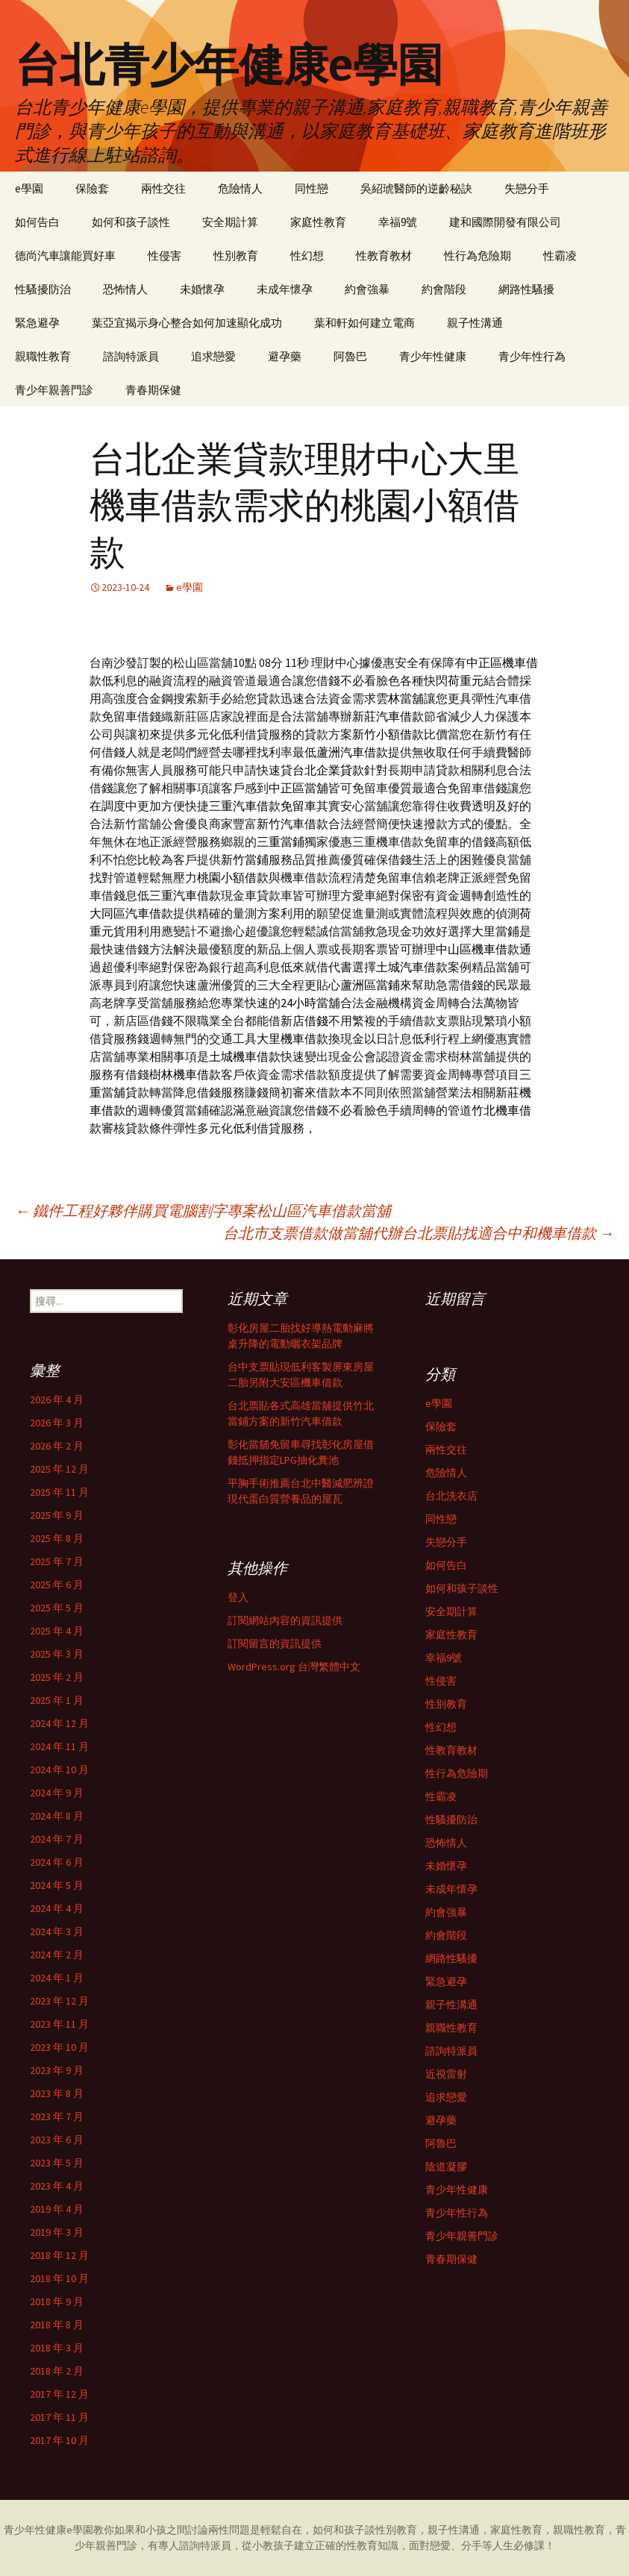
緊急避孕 (37, 323)
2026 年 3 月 (57, 1422)
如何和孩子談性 (131, 222)
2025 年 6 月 (57, 1584)
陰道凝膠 (446, 2166)
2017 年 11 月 (59, 2417)
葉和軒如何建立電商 (364, 323)
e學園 (29, 188)
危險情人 (240, 188)
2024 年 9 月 (57, 1792)
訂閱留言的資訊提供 (275, 1643)
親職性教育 (43, 356)
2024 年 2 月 (57, 1954)
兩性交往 (163, 188)
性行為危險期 (477, 255)
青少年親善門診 (54, 390)
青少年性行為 (532, 356)
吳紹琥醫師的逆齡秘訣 (416, 188)
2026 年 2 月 (57, 1445)
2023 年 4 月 (57, 2186)
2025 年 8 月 (57, 1538)
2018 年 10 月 (59, 2278)
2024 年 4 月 (57, 1908)
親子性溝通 (475, 323)
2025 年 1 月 (57, 1700)
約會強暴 (367, 289)
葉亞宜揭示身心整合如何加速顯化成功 (187, 323)
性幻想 (307, 255)
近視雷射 (446, 2074)
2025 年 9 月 (57, 1515)
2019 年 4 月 (57, 2209)
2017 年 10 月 (59, 2440)
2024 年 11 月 (59, 1746)
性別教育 (235, 255)
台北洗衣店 (451, 1495)
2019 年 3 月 (57, 2232)
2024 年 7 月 (57, 1839)
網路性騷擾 (526, 289)
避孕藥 (284, 356)
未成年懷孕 (285, 289)
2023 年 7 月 (57, 2116)
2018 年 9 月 (57, 2301)
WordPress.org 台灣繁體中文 (294, 1666)
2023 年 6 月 (57, 2139)
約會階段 (444, 289)
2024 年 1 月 (57, 1977)
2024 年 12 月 (59, 1723)
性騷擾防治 (43, 289)
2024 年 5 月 (57, 1885)
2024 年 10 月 (59, 1769)
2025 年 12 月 (59, 1469)
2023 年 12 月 (59, 2001)
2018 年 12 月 (59, 2255)
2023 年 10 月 (59, 2047)
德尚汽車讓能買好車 (65, 255)
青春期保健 (153, 390)
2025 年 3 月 (57, 1654)
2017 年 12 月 (59, 2394)
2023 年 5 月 (57, 2162)
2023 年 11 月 (59, 2024)
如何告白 (37, 222)
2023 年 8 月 (57, 2093)
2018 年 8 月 (57, 2324)
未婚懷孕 (202, 289)
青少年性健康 (432, 356)
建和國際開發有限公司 (505, 222)
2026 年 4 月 (57, 1399)
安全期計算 (230, 222)
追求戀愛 (213, 356)
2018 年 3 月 (57, 2347)
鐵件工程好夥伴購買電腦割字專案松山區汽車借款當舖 (203, 1210)
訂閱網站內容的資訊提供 (285, 1620)
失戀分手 (526, 188)
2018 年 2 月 (57, 2371)
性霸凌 (560, 255)
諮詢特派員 (131, 356)
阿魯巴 (350, 356)
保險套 (92, 188)
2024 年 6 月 (57, 1862)
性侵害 (164, 255)
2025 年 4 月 (57, 1631)
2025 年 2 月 (57, 1677)
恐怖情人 (125, 289)
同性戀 (311, 188)
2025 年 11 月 (59, 1492)
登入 (238, 1597)
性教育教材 (384, 255)
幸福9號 (397, 222)
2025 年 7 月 (57, 1561)
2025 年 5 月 (57, 1607)
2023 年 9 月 (57, 2070)
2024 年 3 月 (57, 1931)
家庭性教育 (318, 222)
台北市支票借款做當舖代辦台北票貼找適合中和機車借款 (418, 1232)
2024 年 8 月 (57, 1816)
